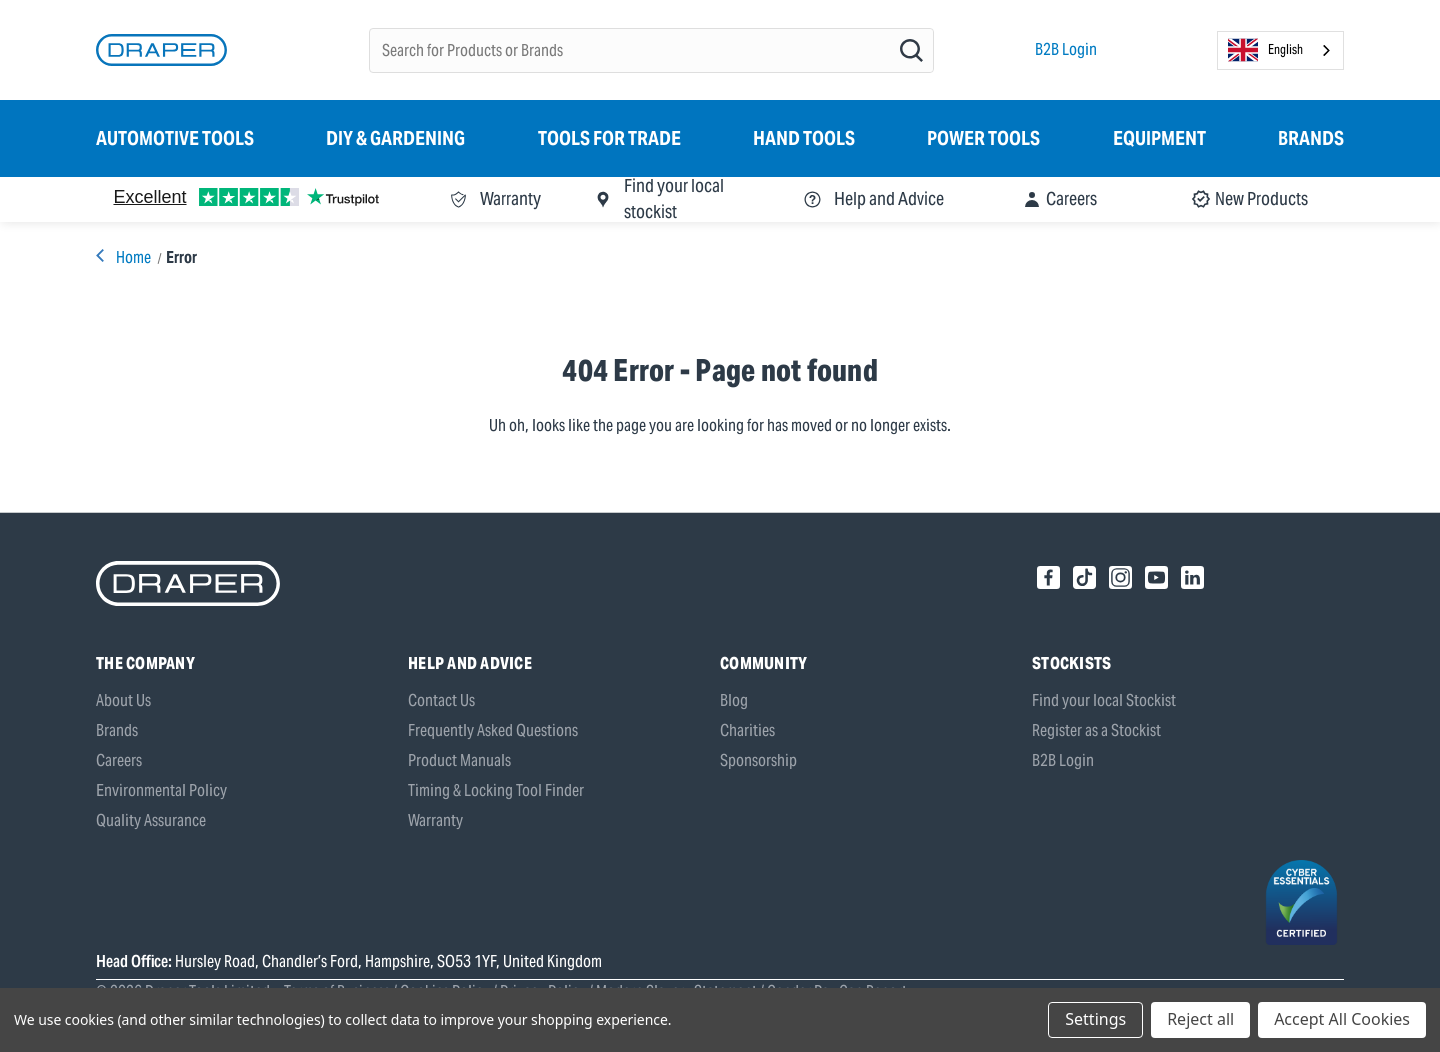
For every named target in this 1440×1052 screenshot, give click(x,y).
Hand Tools (804, 138)
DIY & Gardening (395, 138)
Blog (734, 700)
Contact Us (441, 700)
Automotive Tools (175, 138)
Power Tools (983, 138)
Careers (119, 760)
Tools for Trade (609, 138)
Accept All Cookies (1342, 1019)
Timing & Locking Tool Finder (496, 790)
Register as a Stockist (1096, 730)
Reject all (1200, 1019)
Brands (1311, 138)
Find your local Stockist (1104, 700)
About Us (123, 700)
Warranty (435, 820)
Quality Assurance (151, 820)
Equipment (1159, 138)
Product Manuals (459, 760)
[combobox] (1280, 50)
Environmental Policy (161, 790)
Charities (747, 730)
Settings (1095, 1019)
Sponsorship (758, 760)
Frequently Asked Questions (493, 730)
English (1265, 50)
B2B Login (1066, 49)
